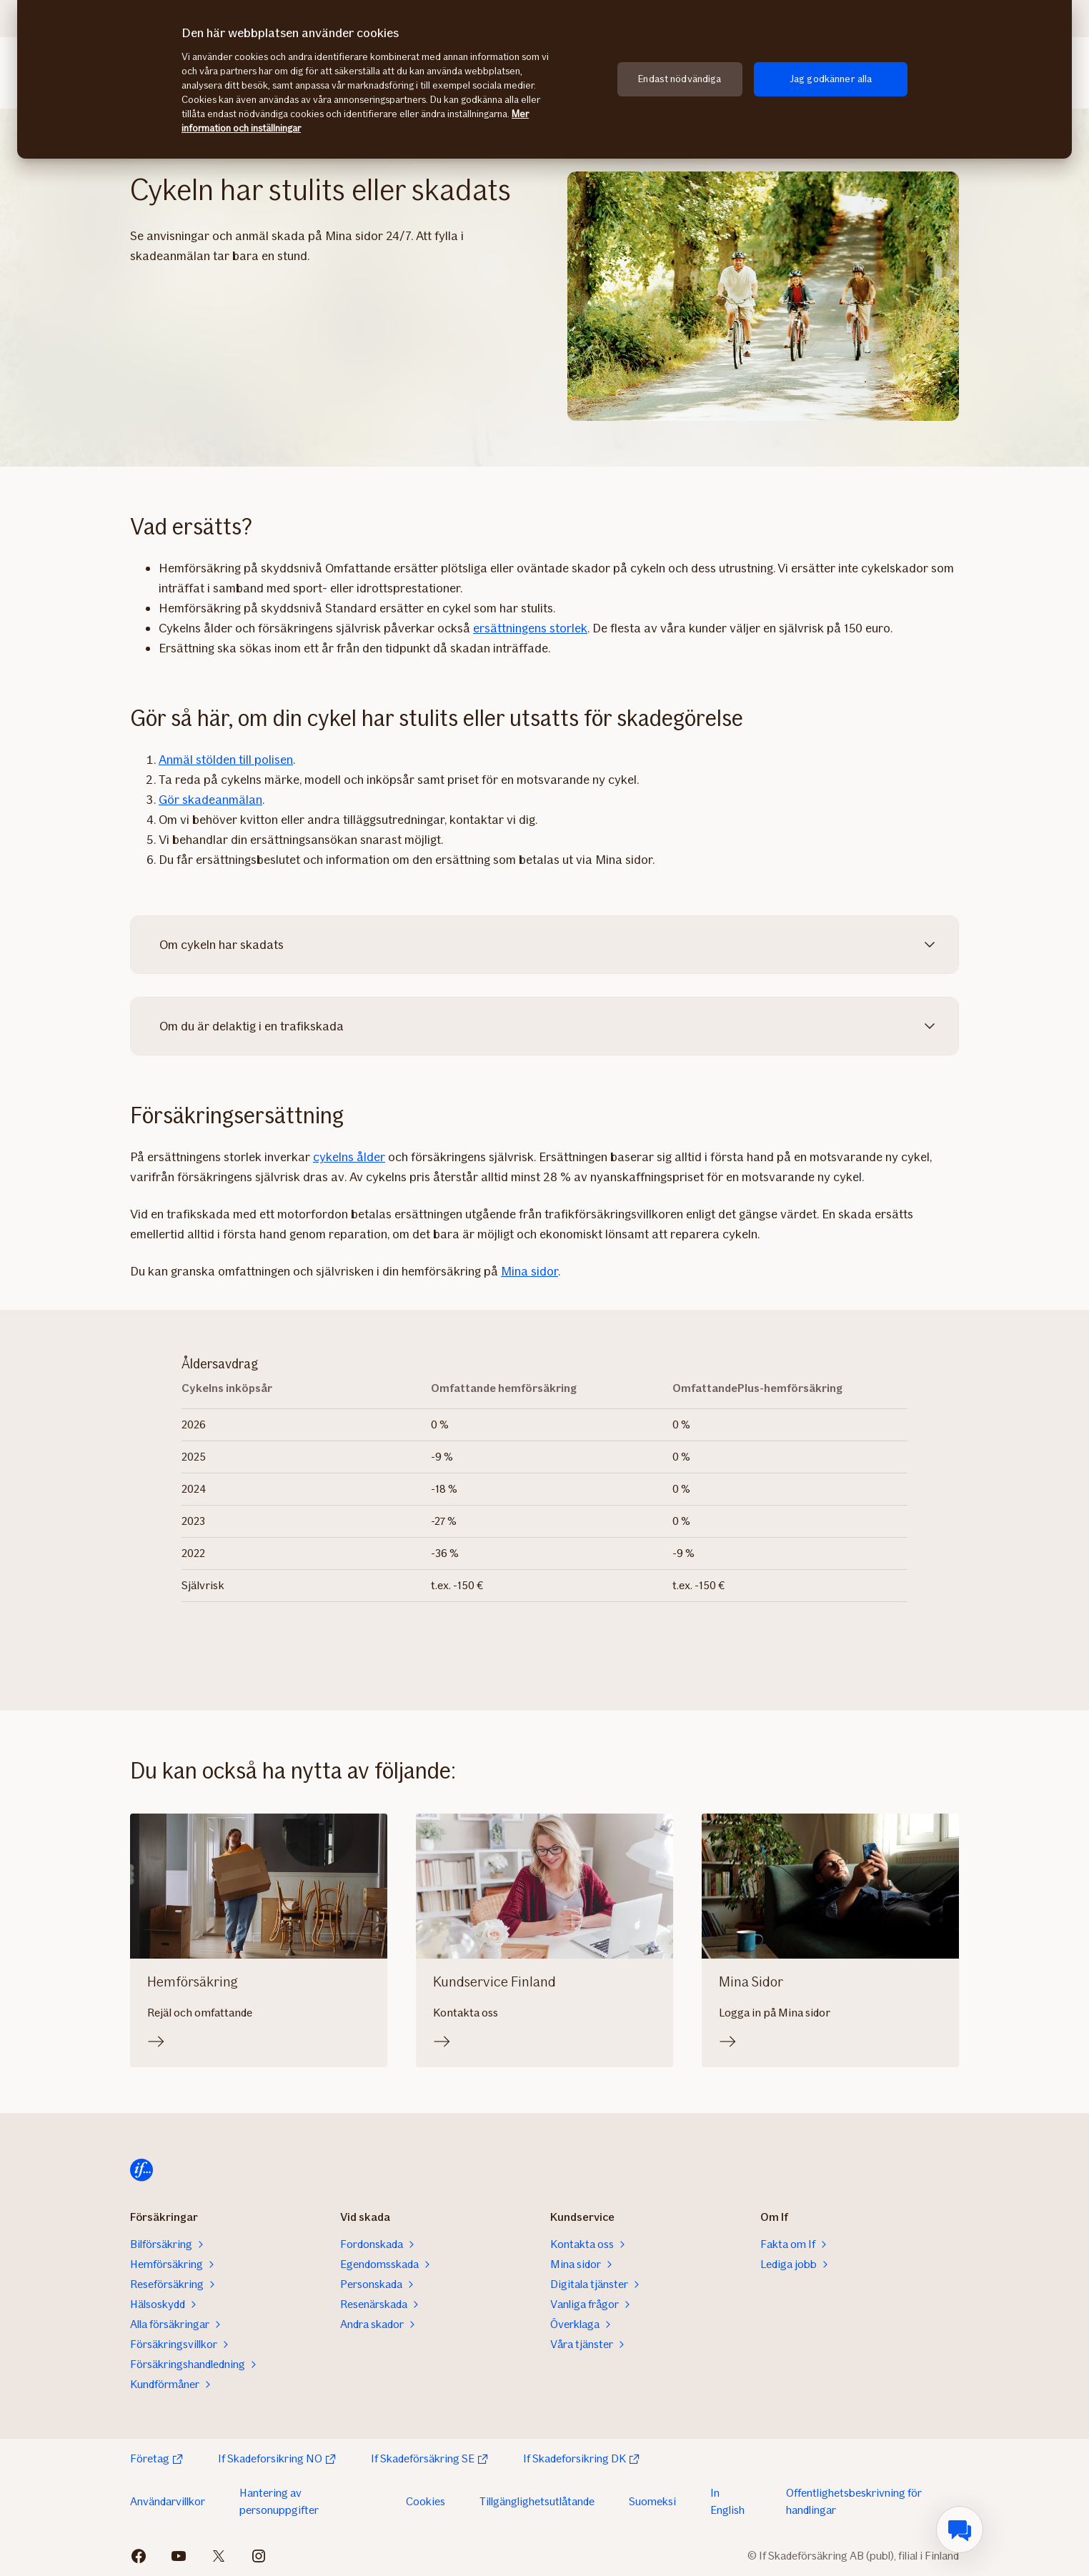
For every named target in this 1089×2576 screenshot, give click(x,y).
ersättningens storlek (530, 628)
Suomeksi (652, 2501)
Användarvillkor (167, 2501)
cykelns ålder (349, 1157)
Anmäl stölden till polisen (226, 759)
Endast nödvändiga (679, 79)
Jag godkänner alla (831, 79)
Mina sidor (529, 1271)
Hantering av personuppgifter (279, 2501)
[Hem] (141, 2170)
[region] (544, 79)
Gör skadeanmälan (210, 799)
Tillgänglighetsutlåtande (537, 2501)
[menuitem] (959, 2529)
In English (727, 2501)
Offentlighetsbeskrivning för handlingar (854, 2501)
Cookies (425, 2501)
